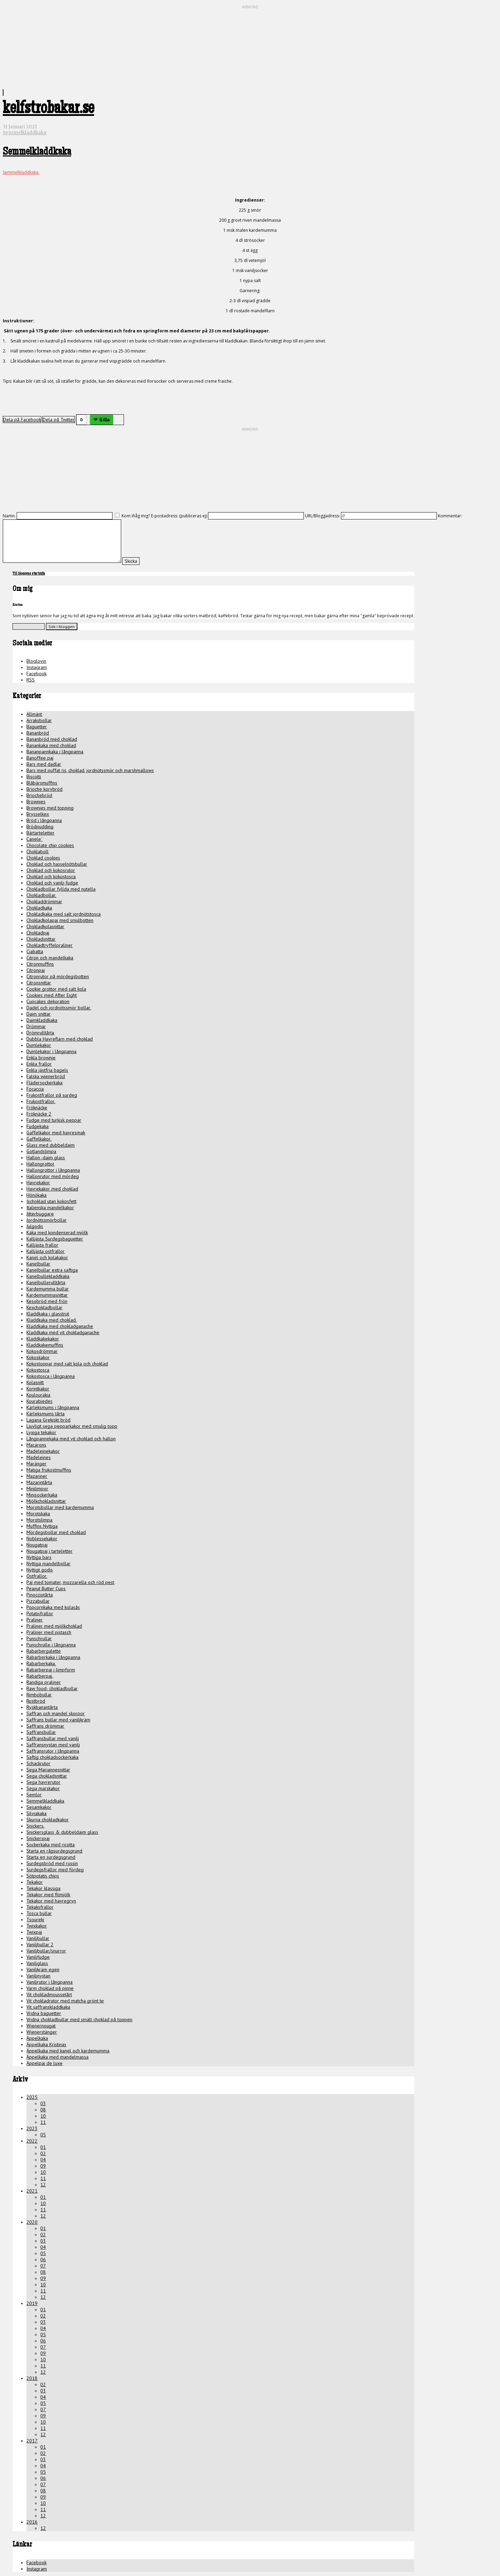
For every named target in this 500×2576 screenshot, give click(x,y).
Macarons (36, 1445)
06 (43, 2259)
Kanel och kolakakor (47, 1257)
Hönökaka (36, 1195)
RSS (30, 680)
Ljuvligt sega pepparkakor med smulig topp (71, 1426)
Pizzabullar (38, 1601)
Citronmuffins (40, 964)
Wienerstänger (41, 2032)
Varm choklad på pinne (50, 1988)
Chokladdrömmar (44, 901)
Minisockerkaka (41, 1495)
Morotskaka (38, 1513)
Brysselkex (37, 814)
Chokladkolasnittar (45, 926)
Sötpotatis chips (42, 1876)
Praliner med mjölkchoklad (54, 1626)
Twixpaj (34, 1932)
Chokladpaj (37, 933)
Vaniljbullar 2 (39, 1944)
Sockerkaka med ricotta (50, 1844)
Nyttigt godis (39, 1570)
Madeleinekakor (43, 1451)
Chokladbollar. (41, 895)
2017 (32, 2441)
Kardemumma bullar (47, 1289)
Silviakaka (36, 1813)
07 (43, 2266)
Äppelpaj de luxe (44, 2063)
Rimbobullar (39, 1695)
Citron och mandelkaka (49, 958)
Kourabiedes (39, 1401)
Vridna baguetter (43, 2013)
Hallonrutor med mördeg (52, 1176)
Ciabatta (34, 951)
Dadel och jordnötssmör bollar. (58, 1008)
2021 (32, 2191)
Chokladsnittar (41, 939)
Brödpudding (39, 826)
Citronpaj (35, 970)
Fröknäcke (36, 1107)
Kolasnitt (35, 1382)
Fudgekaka (37, 1126)
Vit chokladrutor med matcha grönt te (65, 2001)
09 (43, 2166)
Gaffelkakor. (38, 1139)
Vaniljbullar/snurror (46, 1951)
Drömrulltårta (40, 1032)
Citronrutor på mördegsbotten (57, 976)
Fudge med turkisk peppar (53, 1120)
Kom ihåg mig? (136, 516)
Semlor (34, 1794)
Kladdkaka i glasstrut (47, 1314)
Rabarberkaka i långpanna (53, 1657)
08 (43, 2110)
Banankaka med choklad (51, 745)
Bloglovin (36, 661)
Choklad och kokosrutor (50, 870)
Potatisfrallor (39, 1613)
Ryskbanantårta (42, 1707)
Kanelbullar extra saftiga (52, 1270)
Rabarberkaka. (41, 1663)
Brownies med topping (50, 808)
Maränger (36, 1463)
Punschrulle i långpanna (51, 1645)
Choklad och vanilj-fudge (52, 883)
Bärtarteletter (40, 833)
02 (43, 2153)
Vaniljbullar (37, 1938)
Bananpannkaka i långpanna (54, 751)
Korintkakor (37, 1389)
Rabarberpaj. (39, 1676)
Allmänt (34, 714)
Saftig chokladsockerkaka (52, 1757)
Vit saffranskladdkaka (48, 2007)
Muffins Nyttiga (42, 1526)
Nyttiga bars (38, 1557)
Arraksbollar (39, 720)
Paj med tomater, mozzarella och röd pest (70, 1582)
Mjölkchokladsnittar (46, 1501)
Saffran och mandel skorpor (55, 1713)
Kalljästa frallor (42, 1245)
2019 (32, 2303)
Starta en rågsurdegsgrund (54, 1851)
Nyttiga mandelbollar (48, 1563)
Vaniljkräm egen (42, 1969)
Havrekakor (38, 1182)
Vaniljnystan (38, 1976)
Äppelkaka (37, 2038)
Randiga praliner (43, 1682)
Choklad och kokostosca (51, 876)
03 (43, 2103)
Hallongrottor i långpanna (53, 1170)
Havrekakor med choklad (52, 1189)
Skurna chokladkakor (47, 1819)
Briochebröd (39, 795)
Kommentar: (450, 516)
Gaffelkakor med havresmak (55, 1132)
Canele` (34, 839)
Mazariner (36, 1476)
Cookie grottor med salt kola (56, 989)
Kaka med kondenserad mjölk (57, 1232)
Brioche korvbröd (44, 789)
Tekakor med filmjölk (48, 1894)
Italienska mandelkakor (50, 1207)
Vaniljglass (37, 1963)
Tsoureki (35, 1919)
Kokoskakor (38, 1357)
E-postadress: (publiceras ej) (179, 516)
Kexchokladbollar (44, 1307)
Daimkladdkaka (41, 1020)
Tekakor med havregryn (51, 1901)
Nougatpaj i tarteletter (49, 1551)
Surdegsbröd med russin (52, 1863)
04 (43, 2159)
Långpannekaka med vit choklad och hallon (71, 1438)
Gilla (104, 420)
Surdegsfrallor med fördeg (55, 1869)
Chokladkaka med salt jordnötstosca (63, 914)
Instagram (36, 667)
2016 (32, 2522)
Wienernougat (41, 2026)
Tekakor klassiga (43, 1888)
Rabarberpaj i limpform (50, 1670)
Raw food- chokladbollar (52, 1688)
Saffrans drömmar (45, 1726)
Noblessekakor (41, 1538)
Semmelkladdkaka (25, 133)
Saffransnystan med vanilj (53, 1745)
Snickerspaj (38, 1838)
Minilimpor (37, 1488)
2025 (32, 2097)
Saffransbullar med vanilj (52, 1738)
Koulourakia (38, 1395)
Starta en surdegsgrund (50, 1857)
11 (43, 2122)
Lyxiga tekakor (41, 1432)
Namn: (9, 516)
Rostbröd (35, 1701)
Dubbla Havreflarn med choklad (59, 1039)
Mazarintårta (39, 1482)
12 (43, 2184)
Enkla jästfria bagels (47, 1070)
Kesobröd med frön (46, 1301)
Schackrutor (38, 1763)
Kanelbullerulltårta (45, 1282)
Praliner (34, 1620)
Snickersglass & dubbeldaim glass (62, 1832)
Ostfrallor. (36, 1576)
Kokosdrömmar (42, 1351)
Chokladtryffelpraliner (49, 945)
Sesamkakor (38, 1807)
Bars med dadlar (43, 764)
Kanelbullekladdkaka (47, 1276)
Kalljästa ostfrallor (45, 1251)
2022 (32, 2141)
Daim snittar (38, 1014)
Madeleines (38, 1457)
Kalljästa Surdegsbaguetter (54, 1239)
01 (43, 2147)
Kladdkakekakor (42, 1339)
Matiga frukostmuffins (48, 1470)
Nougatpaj (37, 1545)
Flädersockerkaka (44, 1082)
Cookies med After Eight (51, 995)
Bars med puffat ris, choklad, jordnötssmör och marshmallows (90, 770)
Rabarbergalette (43, 1651)
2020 (32, 2222)
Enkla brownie (41, 1057)
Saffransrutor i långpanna (52, 1751)
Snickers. (35, 1826)
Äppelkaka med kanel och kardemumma (67, 2051)
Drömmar (36, 1026)
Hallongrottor (40, 1164)
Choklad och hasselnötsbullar (56, 864)
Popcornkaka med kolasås (53, 1607)
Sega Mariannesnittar (48, 1769)
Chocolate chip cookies (50, 845)
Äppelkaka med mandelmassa (57, 2057)
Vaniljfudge (38, 1957)
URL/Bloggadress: (322, 516)
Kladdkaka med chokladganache (59, 1326)
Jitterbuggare (40, 1214)
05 (43, 2135)
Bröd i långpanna (44, 820)
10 (43, 2116)
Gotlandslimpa (41, 1151)
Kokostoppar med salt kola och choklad (67, 1364)
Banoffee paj (39, 758)
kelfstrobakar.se (48, 109)
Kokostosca (37, 1370)
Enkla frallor (39, 1064)
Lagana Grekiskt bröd (48, 1420)
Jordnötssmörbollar (46, 1220)
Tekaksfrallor (39, 1907)
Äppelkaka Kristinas (46, 2044)
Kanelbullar (38, 1264)
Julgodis (34, 1226)
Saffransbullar (41, 1732)
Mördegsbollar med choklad (56, 1532)
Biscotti (33, 776)
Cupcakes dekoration (47, 1001)
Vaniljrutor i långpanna (49, 1982)
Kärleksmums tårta (45, 1413)
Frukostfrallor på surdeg (51, 1095)
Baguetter (36, 726)
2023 (32, 2128)
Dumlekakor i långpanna (51, 1051)
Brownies (35, 801)
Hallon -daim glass (45, 1157)
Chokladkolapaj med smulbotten (59, 920)
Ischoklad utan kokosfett (51, 1201)
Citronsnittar (38, 983)
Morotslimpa (39, 1520)
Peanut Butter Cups (46, 1588)
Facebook (36, 673)
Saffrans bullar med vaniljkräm (58, 1720)
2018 (32, 2378)
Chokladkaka (39, 908)
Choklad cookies (43, 858)
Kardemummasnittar (47, 1295)
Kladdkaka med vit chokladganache (62, 1332)
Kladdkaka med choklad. (51, 1320)
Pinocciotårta (39, 1595)
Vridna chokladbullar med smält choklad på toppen (79, 2019)
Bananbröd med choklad (51, 739)
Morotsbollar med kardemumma (60, 1507)
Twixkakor (36, 1926)
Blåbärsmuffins (41, 783)
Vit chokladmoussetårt (49, 1994)
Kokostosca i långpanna (50, 1376)
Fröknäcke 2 (38, 1114)
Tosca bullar (39, 1913)
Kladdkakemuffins (44, 1345)
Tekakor (34, 1882)
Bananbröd (37, 733)
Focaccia (35, 1089)
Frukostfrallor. (40, 1101)
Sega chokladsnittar (46, 1776)
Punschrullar (39, 1638)
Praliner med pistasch (48, 1632)
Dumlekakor (38, 1045)
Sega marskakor (43, 1788)
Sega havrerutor (43, 1782)
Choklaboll (37, 851)
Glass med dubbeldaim (50, 1145)
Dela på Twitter (59, 419)
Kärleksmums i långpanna (52, 1407)
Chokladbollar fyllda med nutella (60, 889)
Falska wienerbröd (45, 1076)
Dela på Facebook (22, 419)
